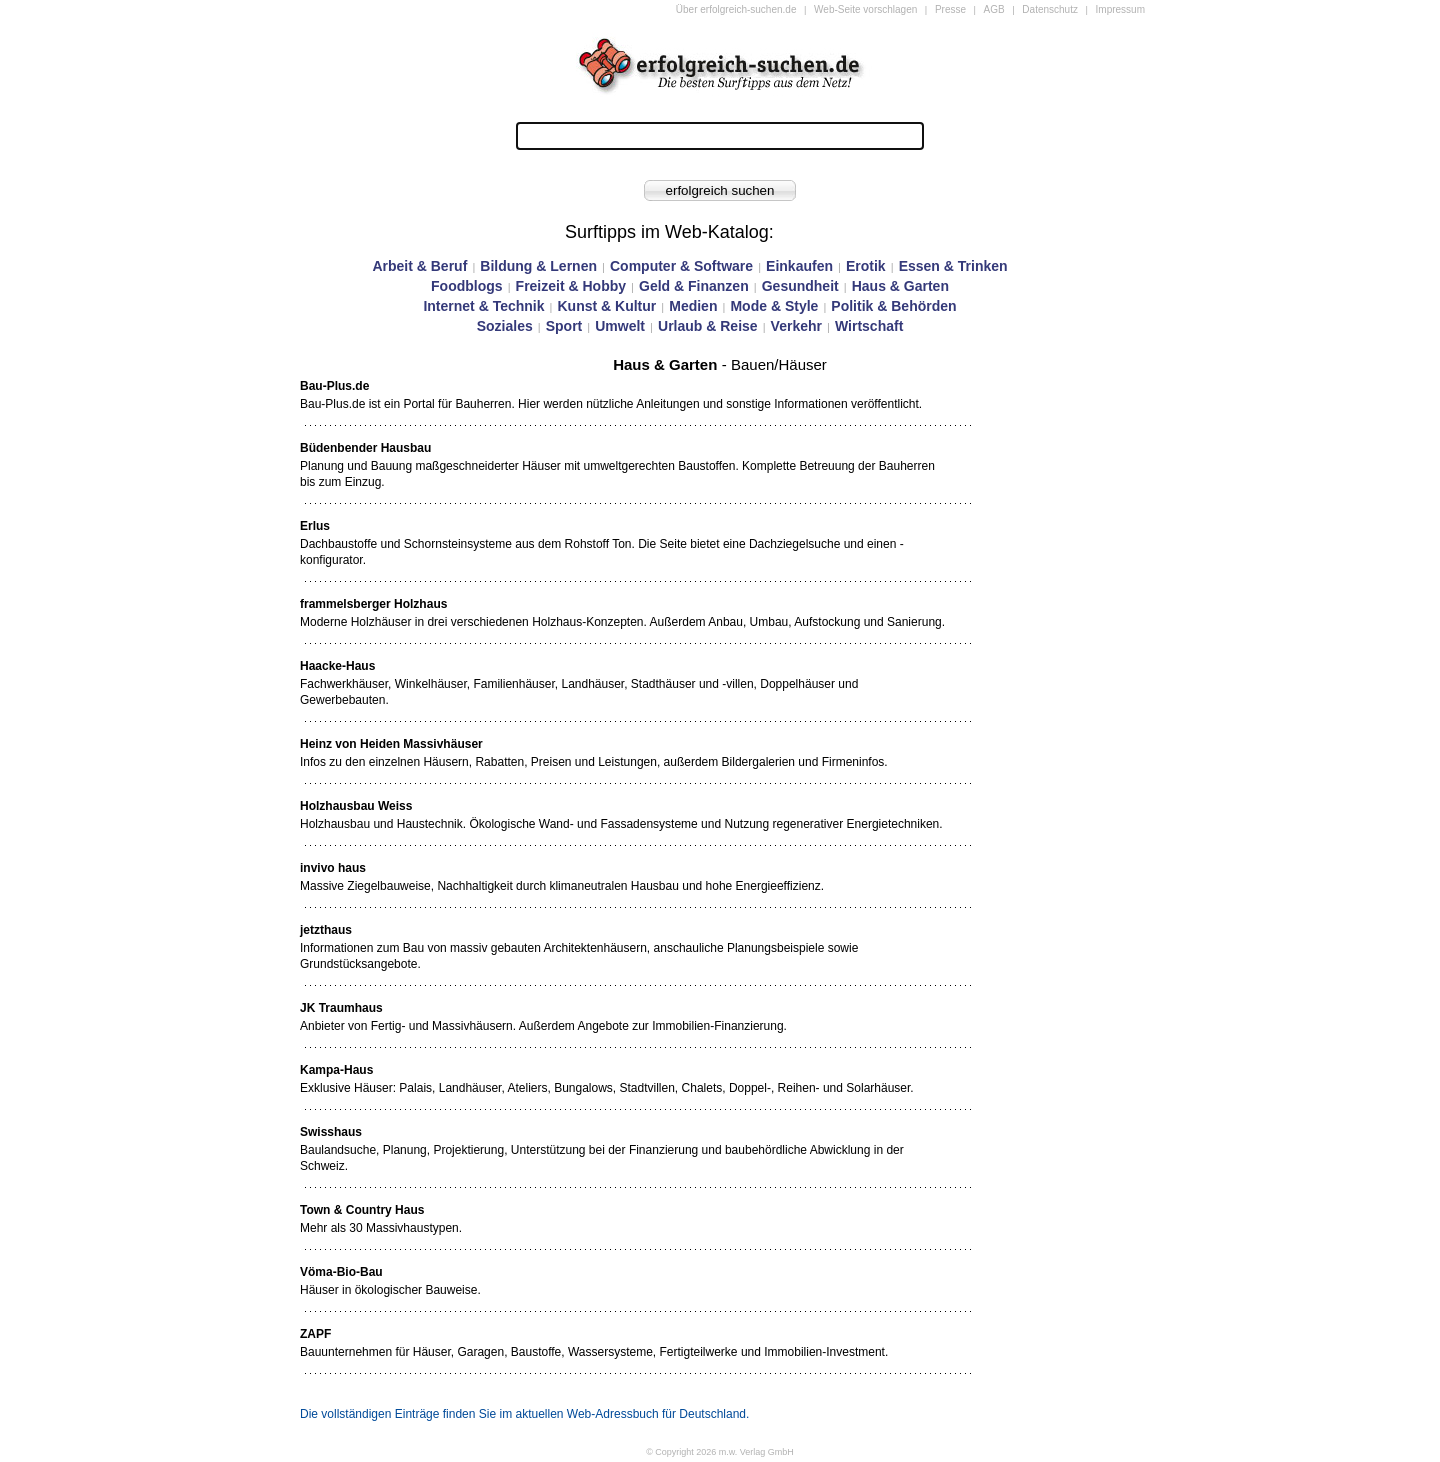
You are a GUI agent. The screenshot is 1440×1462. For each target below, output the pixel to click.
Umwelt (620, 326)
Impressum (1120, 9)
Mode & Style (774, 306)
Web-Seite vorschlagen (865, 9)
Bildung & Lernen (538, 266)
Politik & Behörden (893, 306)
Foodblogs (467, 286)
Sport (564, 326)
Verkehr (796, 326)
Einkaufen (799, 266)
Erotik (866, 266)
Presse (950, 9)
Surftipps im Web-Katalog (667, 232)
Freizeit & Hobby (571, 286)
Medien (693, 306)
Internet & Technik (483, 306)
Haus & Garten (900, 286)
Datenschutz (1050, 9)
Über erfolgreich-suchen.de (736, 9)
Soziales (505, 326)
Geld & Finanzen (694, 286)
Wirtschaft (869, 326)
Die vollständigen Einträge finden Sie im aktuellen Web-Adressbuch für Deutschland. (524, 1414)
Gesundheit (800, 286)
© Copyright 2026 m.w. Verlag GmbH (720, 1452)
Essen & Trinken (953, 266)
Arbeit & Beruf (419, 266)
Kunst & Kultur (606, 306)
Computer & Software (681, 266)
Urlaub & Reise (708, 326)
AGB (994, 9)
